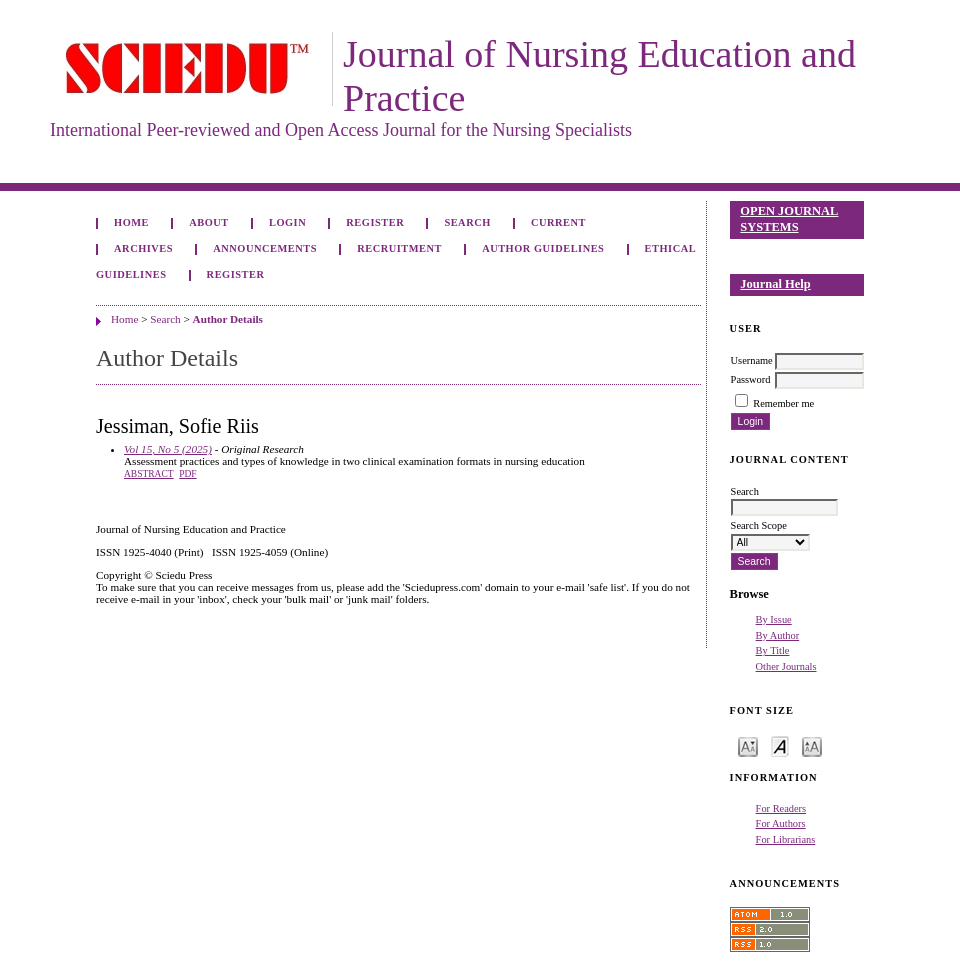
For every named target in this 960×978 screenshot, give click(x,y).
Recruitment (399, 248)
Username (752, 360)
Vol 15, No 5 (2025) (168, 449)
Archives (143, 248)
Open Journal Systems (789, 219)
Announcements (265, 248)
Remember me (783, 403)
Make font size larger (812, 745)
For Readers (781, 808)
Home (131, 222)
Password (751, 379)
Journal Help (775, 284)
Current (558, 222)
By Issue (774, 619)
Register (375, 222)
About (209, 222)
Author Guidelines (543, 248)
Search (467, 222)
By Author (778, 635)
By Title (773, 650)
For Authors (781, 823)
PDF (187, 474)
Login (287, 222)
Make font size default (780, 745)
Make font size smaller (748, 745)
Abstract (149, 474)
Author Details (228, 319)
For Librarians (786, 839)
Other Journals (786, 666)
